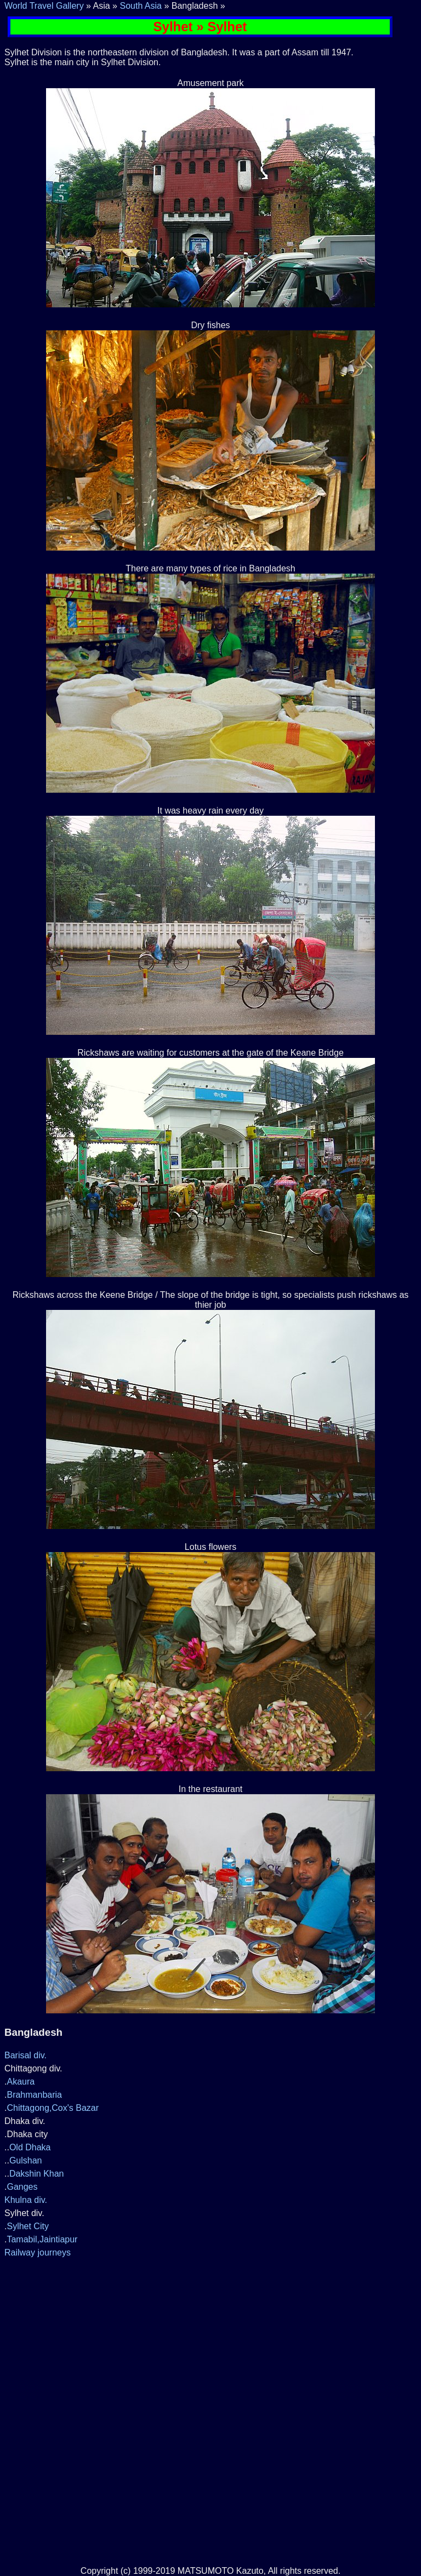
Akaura (21, 2081)
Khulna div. (25, 2200)
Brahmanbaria (34, 2094)
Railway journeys (37, 2252)
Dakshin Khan (36, 2173)
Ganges (22, 2186)
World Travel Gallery (44, 5)
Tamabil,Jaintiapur (42, 2239)
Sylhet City (27, 2226)
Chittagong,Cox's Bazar (53, 2108)
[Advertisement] (210, 2336)
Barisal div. (25, 2055)
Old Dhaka (30, 2147)
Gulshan (25, 2160)
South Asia (141, 5)
